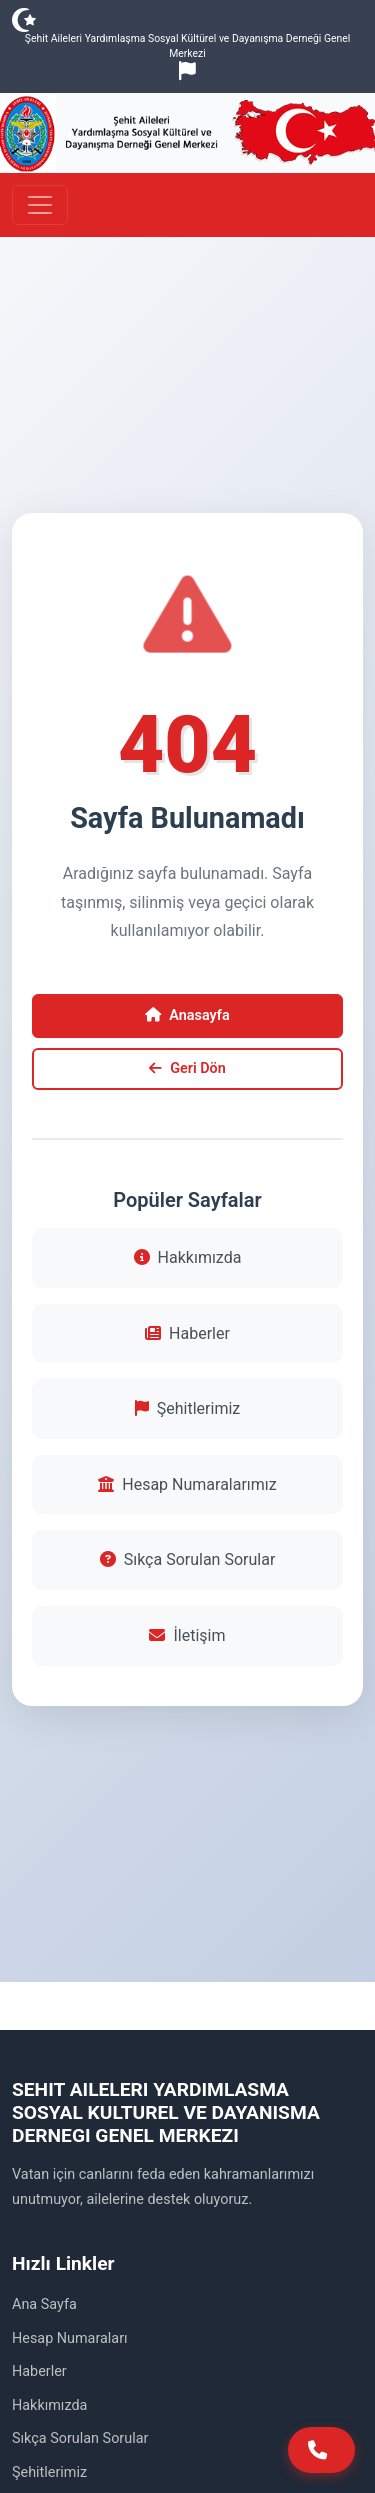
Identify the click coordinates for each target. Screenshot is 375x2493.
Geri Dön (187, 1068)
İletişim (187, 1635)
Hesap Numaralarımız (187, 1484)
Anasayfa (187, 1015)
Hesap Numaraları (70, 2338)
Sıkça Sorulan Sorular (188, 1559)
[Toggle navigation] (40, 205)
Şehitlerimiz (187, 1408)
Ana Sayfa (44, 2304)
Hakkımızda (188, 1257)
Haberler (187, 1333)
